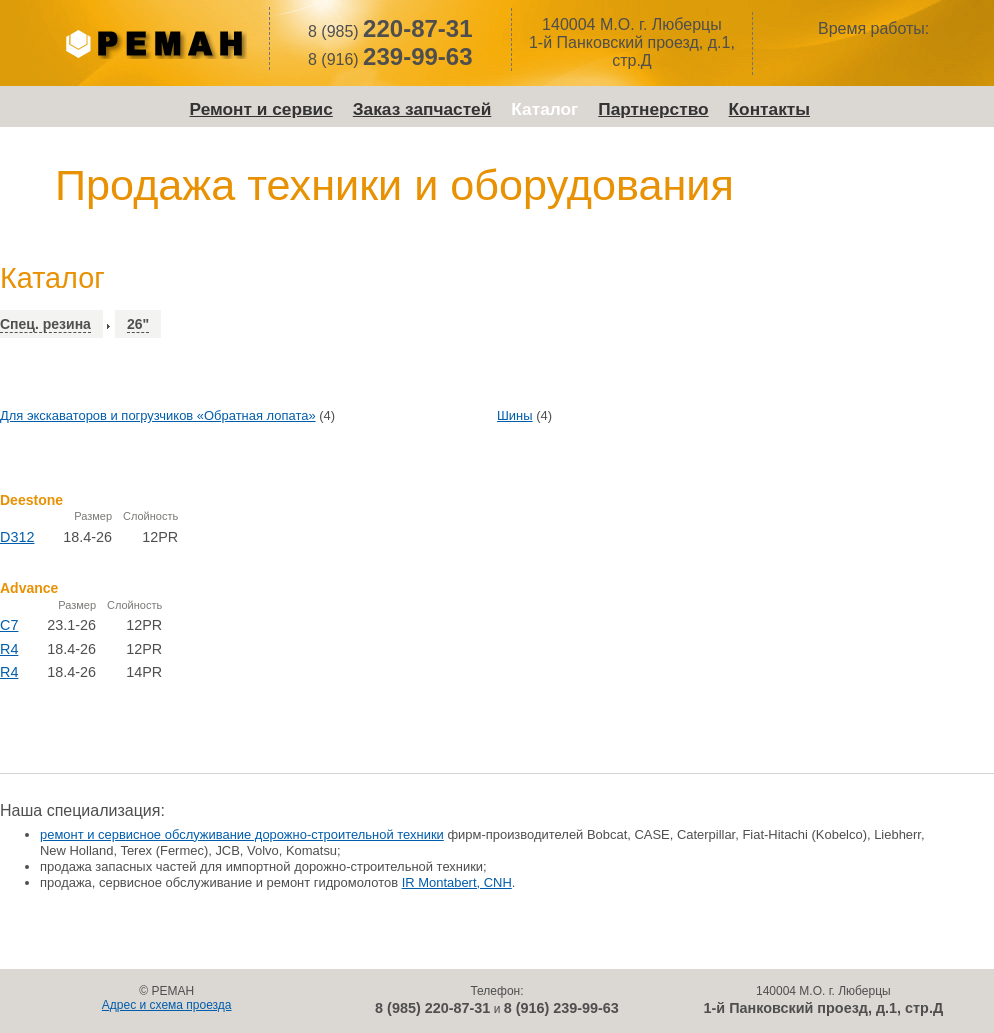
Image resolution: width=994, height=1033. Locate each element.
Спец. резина (45, 324)
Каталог (544, 109)
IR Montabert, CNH (457, 882)
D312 (17, 537)
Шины (515, 415)
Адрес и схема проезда (167, 1005)
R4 (9, 649)
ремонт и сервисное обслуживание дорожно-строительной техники (242, 834)
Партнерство (653, 109)
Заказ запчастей (422, 109)
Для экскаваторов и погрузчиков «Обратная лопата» (158, 415)
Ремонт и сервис (261, 109)
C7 (9, 625)
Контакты (769, 109)
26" (138, 324)
